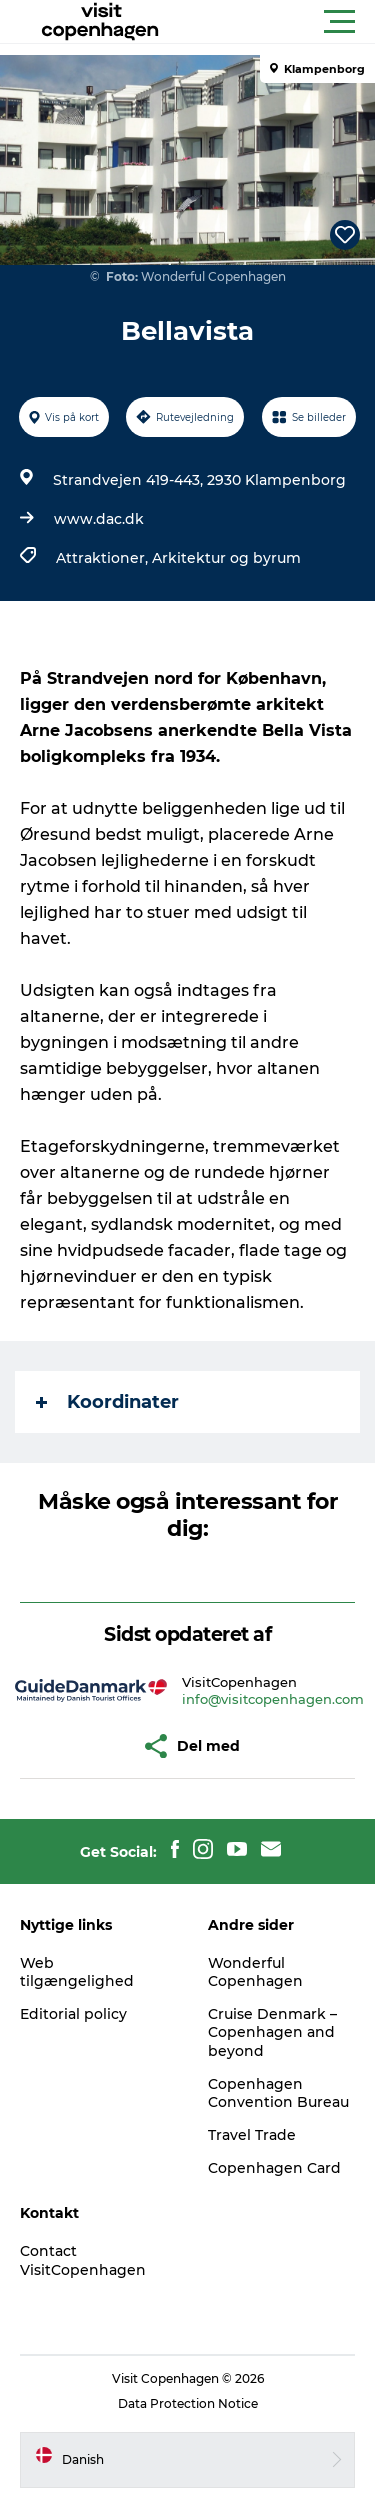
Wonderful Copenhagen (255, 1972)
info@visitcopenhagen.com (273, 1699)
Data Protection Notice (188, 2403)
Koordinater (107, 1402)
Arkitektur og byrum (226, 558)
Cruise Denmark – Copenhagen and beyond (272, 2032)
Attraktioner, (104, 558)
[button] (277, 22)
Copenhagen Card (274, 2168)
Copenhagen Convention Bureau (278, 2093)
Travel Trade (252, 2135)
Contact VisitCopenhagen (83, 2260)
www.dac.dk (99, 519)
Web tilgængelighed (77, 1972)
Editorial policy (73, 2014)
